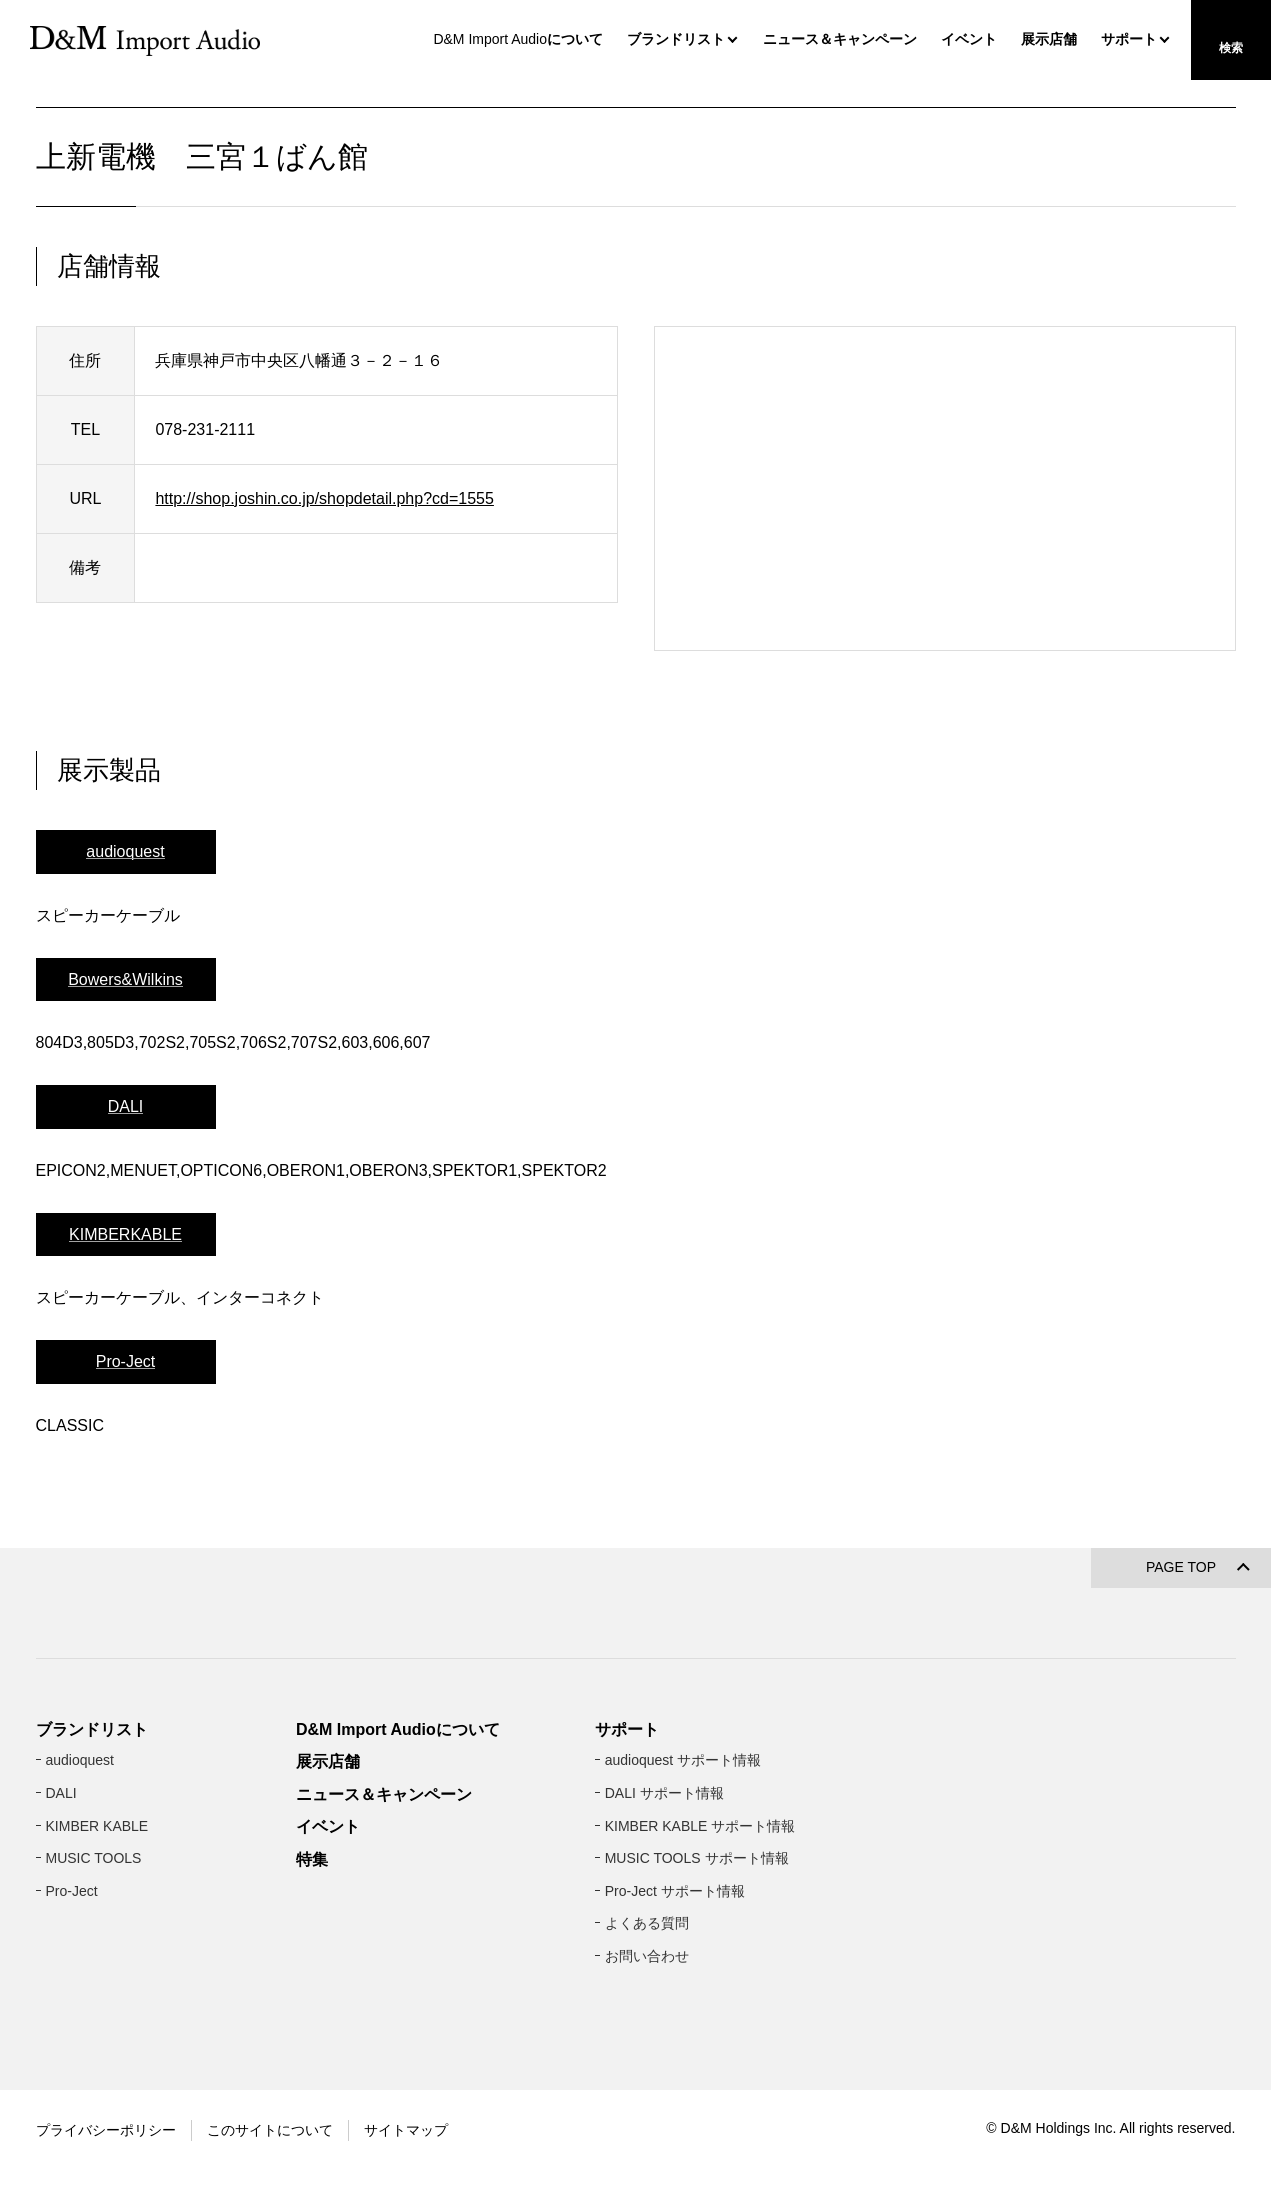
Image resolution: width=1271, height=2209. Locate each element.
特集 (312, 1981)
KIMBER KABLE (97, 1948)
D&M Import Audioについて (398, 1851)
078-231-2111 (205, 512)
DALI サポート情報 (664, 1915)
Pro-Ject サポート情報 (675, 2013)
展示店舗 (1049, 39)
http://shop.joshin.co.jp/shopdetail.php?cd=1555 (324, 581)
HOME (54, 107)
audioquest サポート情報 (683, 1883)
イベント (969, 39)
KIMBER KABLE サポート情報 (700, 1948)
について (515, 39)
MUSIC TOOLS (94, 1980)
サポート (1129, 39)
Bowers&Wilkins (125, 1062)
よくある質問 (647, 2046)
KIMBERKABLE (125, 1317)
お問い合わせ (647, 2078)
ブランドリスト (676, 39)
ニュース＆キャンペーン (840, 39)
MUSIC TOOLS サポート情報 (697, 1980)
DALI (126, 1189)
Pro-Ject (126, 1445)
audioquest (125, 934)
